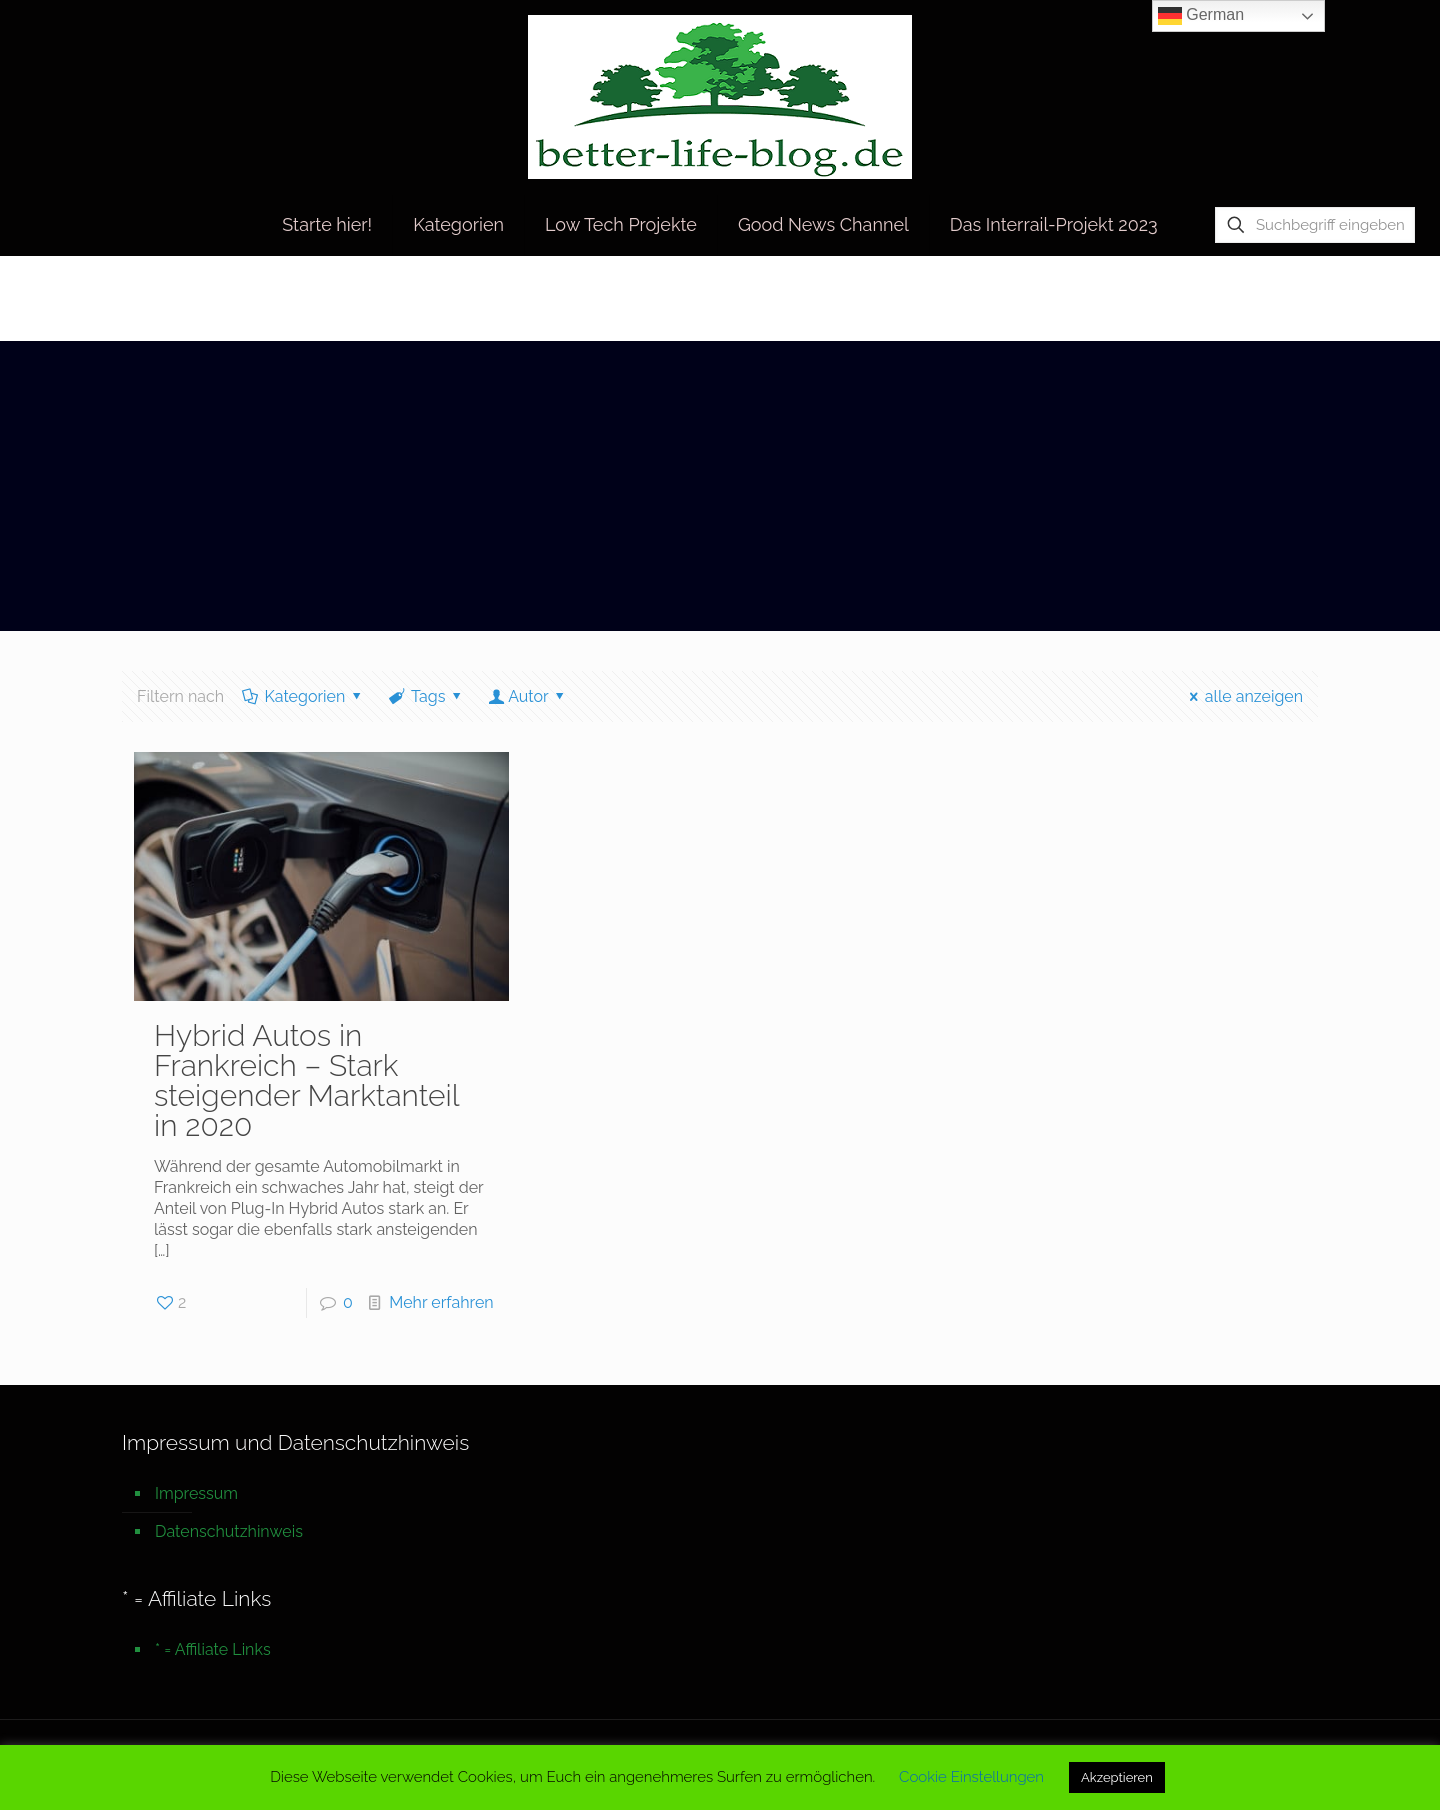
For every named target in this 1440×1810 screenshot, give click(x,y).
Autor (528, 696)
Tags (427, 696)
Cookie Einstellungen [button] (971, 1777)
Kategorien (303, 696)
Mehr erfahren (441, 1302)
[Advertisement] (720, 491)
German (1201, 16)
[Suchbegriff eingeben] (1315, 225)
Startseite (1149, 297)
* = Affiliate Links (213, 1649)
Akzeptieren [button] (1117, 1777)
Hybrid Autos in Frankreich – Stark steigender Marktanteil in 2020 (306, 1080)
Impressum (196, 1493)
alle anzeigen (1242, 696)
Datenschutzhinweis (229, 1531)
